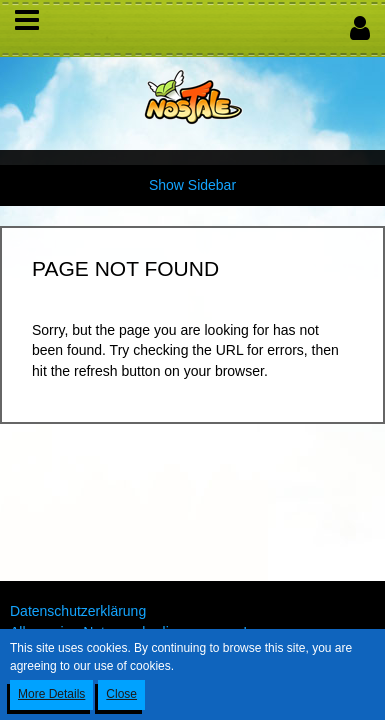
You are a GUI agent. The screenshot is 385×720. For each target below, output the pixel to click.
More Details (51, 694)
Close (121, 694)
